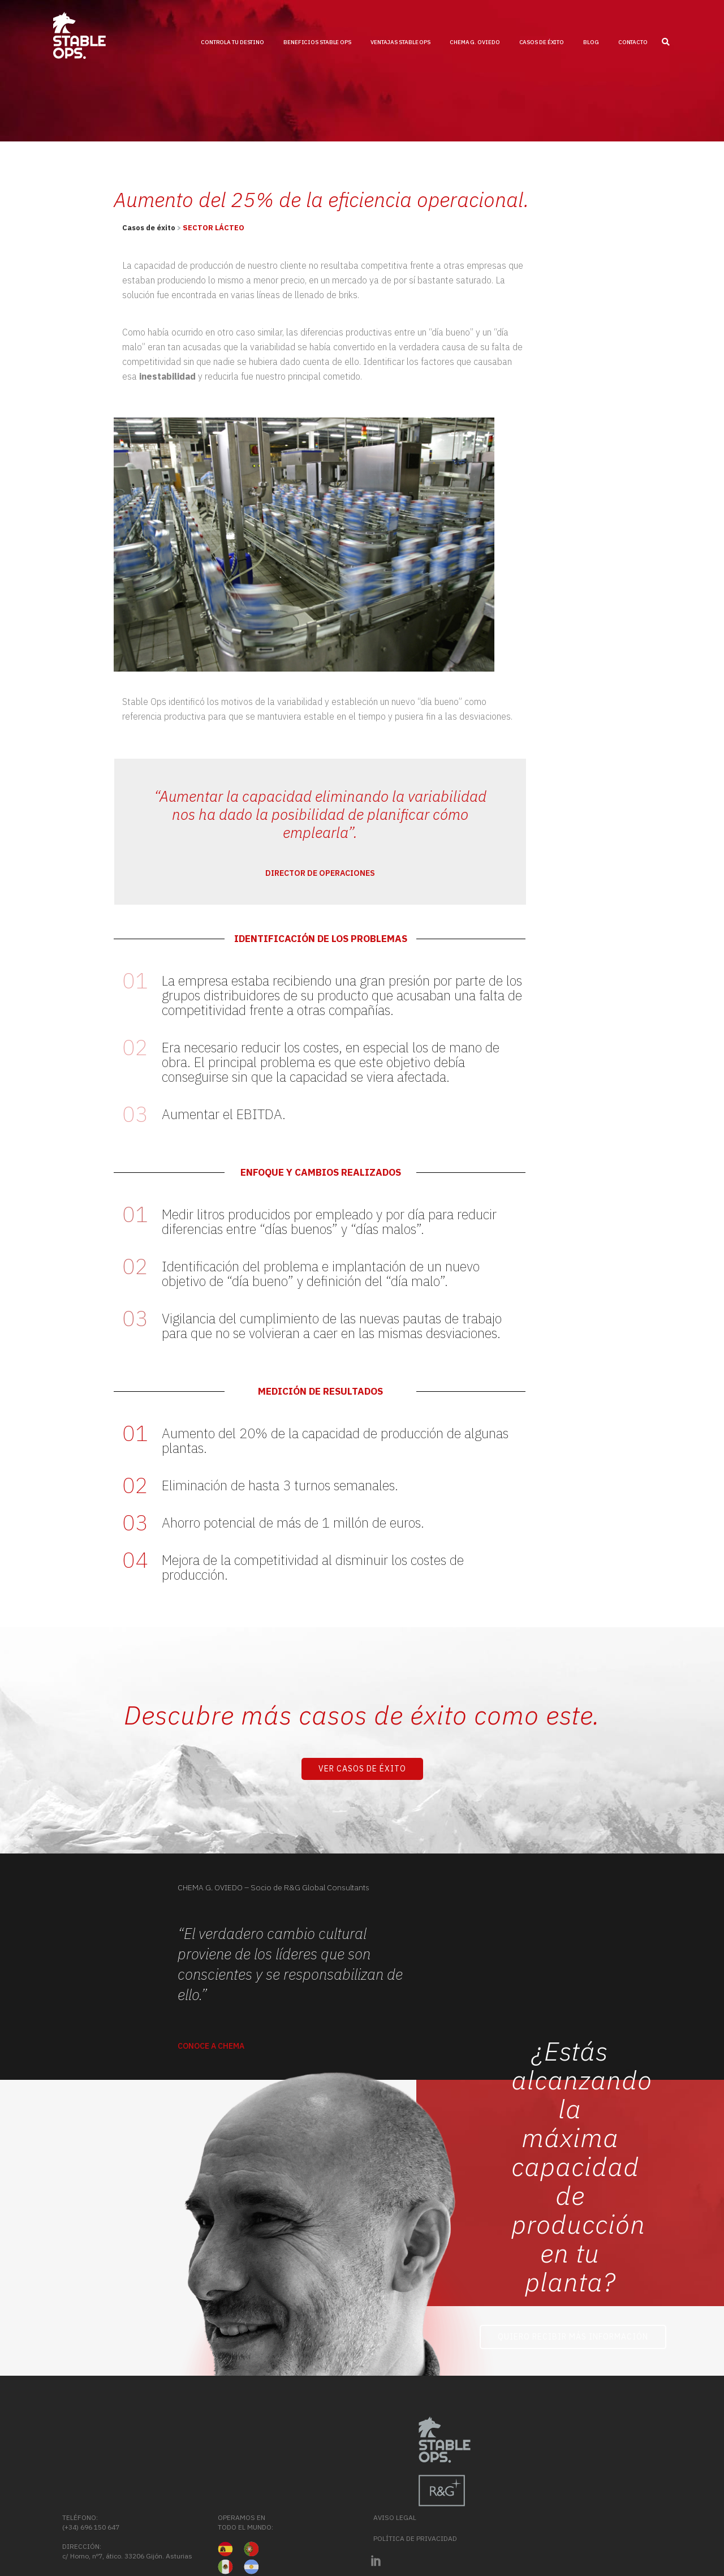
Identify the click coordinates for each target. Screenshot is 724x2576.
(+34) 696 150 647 (456, 2457)
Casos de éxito (148, 228)
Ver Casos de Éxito (362, 1769)
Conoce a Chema (211, 2046)
